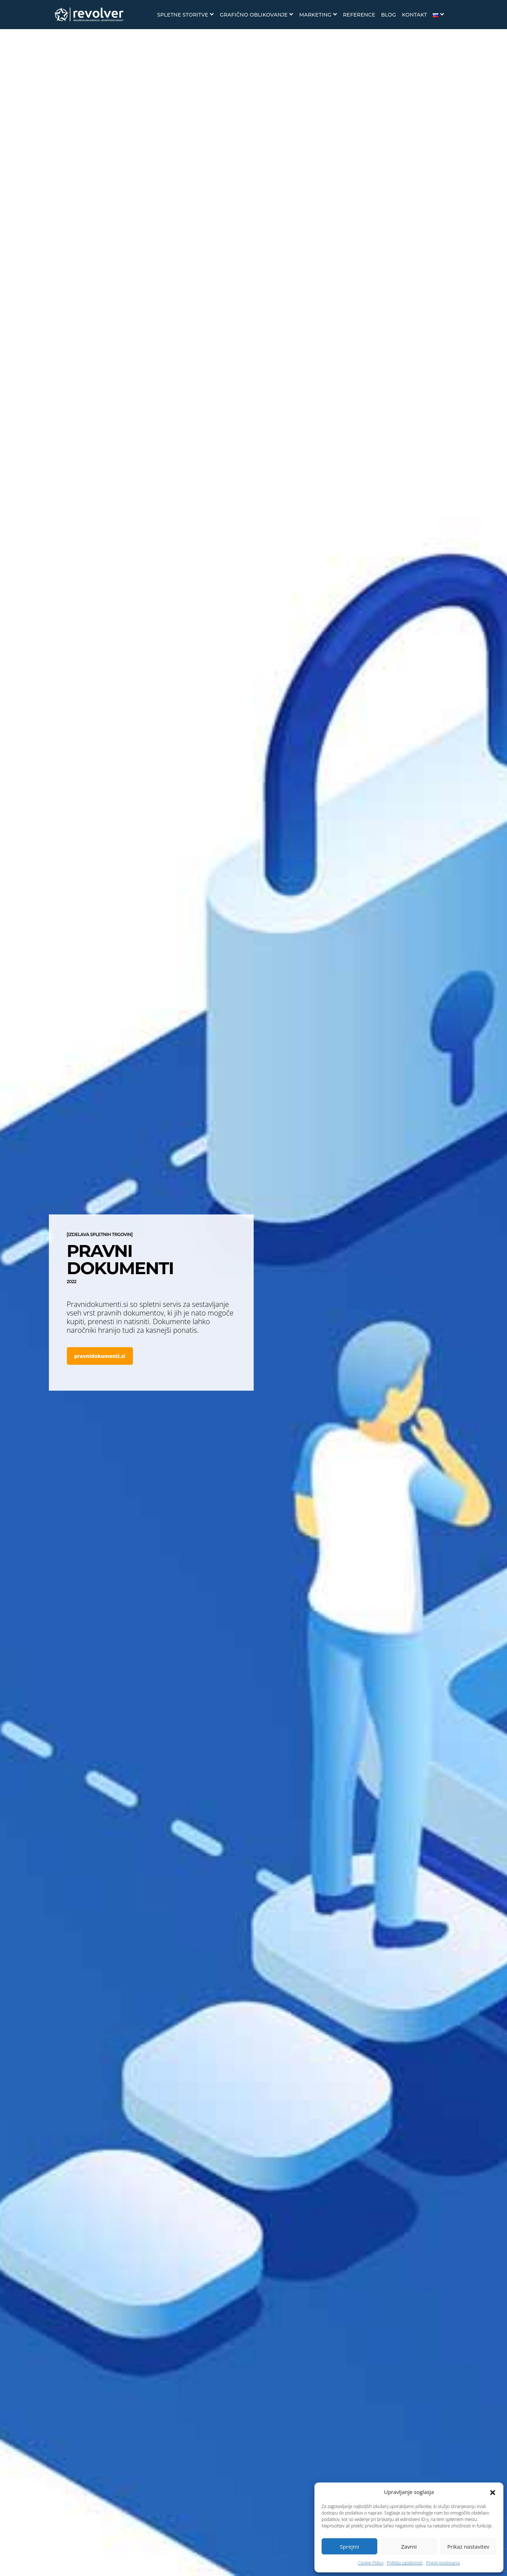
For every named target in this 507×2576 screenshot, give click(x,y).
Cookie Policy (370, 2563)
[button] (492, 2492)
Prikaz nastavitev (468, 2546)
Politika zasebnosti (405, 2563)
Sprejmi (349, 2546)
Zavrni (409, 2546)
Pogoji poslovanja (443, 2563)
